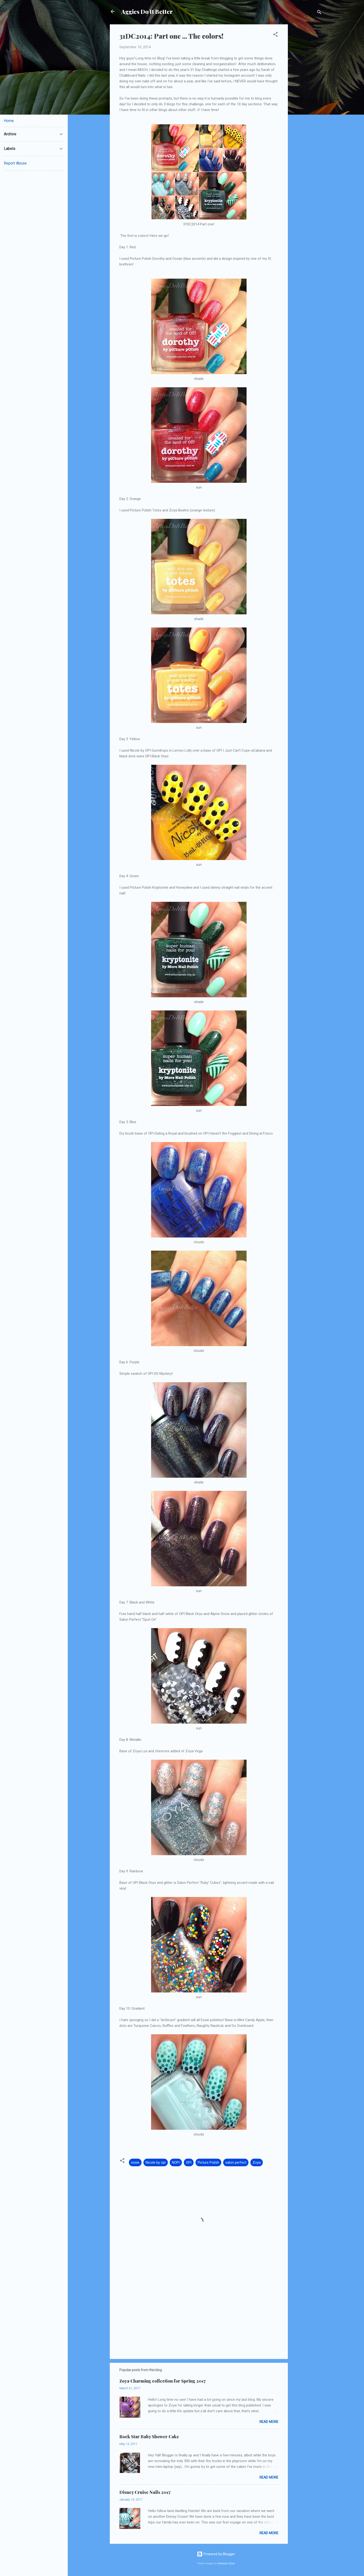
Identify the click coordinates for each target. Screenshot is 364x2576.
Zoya (257, 2162)
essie (135, 2162)
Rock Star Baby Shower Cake (149, 2436)
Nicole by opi (156, 2162)
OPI (188, 2162)
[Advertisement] (307, 96)
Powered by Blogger (216, 2554)
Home (9, 120)
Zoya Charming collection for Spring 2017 (162, 2381)
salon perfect (235, 2162)
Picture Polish (208, 2162)
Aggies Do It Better (147, 11)
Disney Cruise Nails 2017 (144, 2492)
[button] (275, 35)
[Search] (319, 13)
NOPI (176, 2162)
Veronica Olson (226, 2563)
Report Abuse (15, 163)
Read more (268, 2422)
